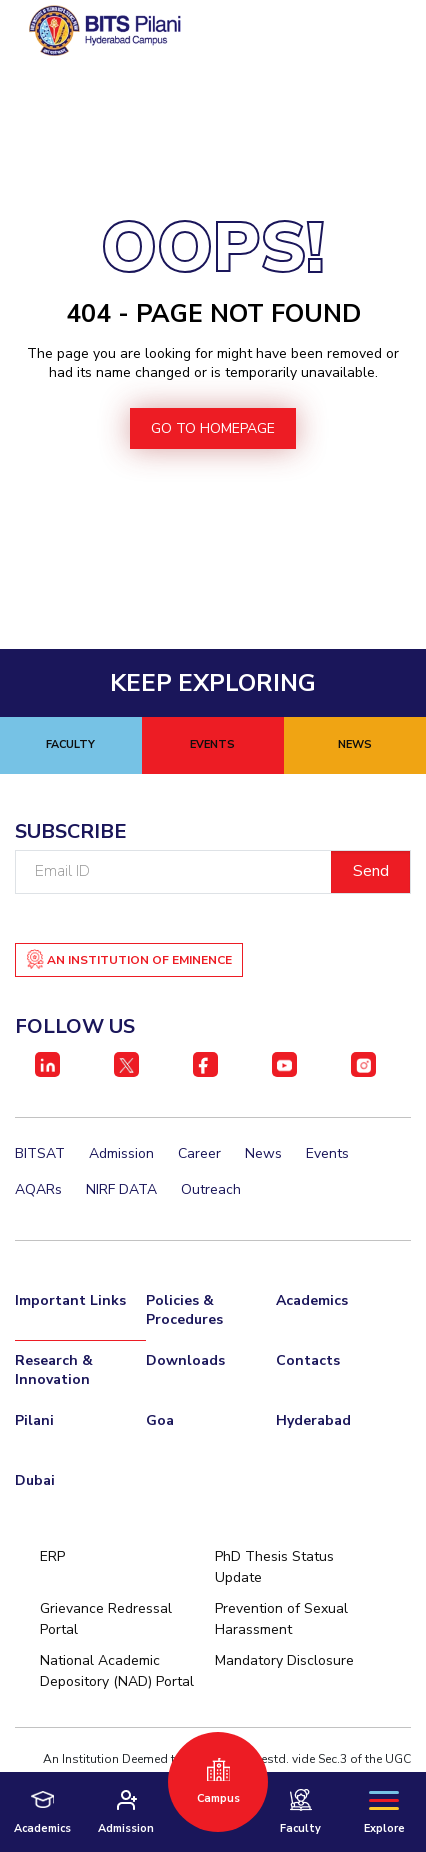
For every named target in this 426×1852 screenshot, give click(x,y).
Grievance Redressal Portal (106, 1619)
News (263, 1153)
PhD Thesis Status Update (274, 1567)
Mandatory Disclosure (284, 1660)
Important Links (70, 1300)
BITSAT (40, 1153)
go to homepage (213, 428)
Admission (121, 1153)
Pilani (34, 1420)
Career (199, 1153)
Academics (312, 1300)
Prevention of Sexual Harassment (281, 1619)
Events (327, 1153)
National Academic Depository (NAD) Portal (117, 1671)
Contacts (308, 1360)
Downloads (185, 1360)
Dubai (35, 1480)
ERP (52, 1556)
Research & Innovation (54, 1370)
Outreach (211, 1189)
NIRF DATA (121, 1189)
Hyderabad (313, 1420)
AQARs (38, 1189)
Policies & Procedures (184, 1310)
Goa (160, 1420)
